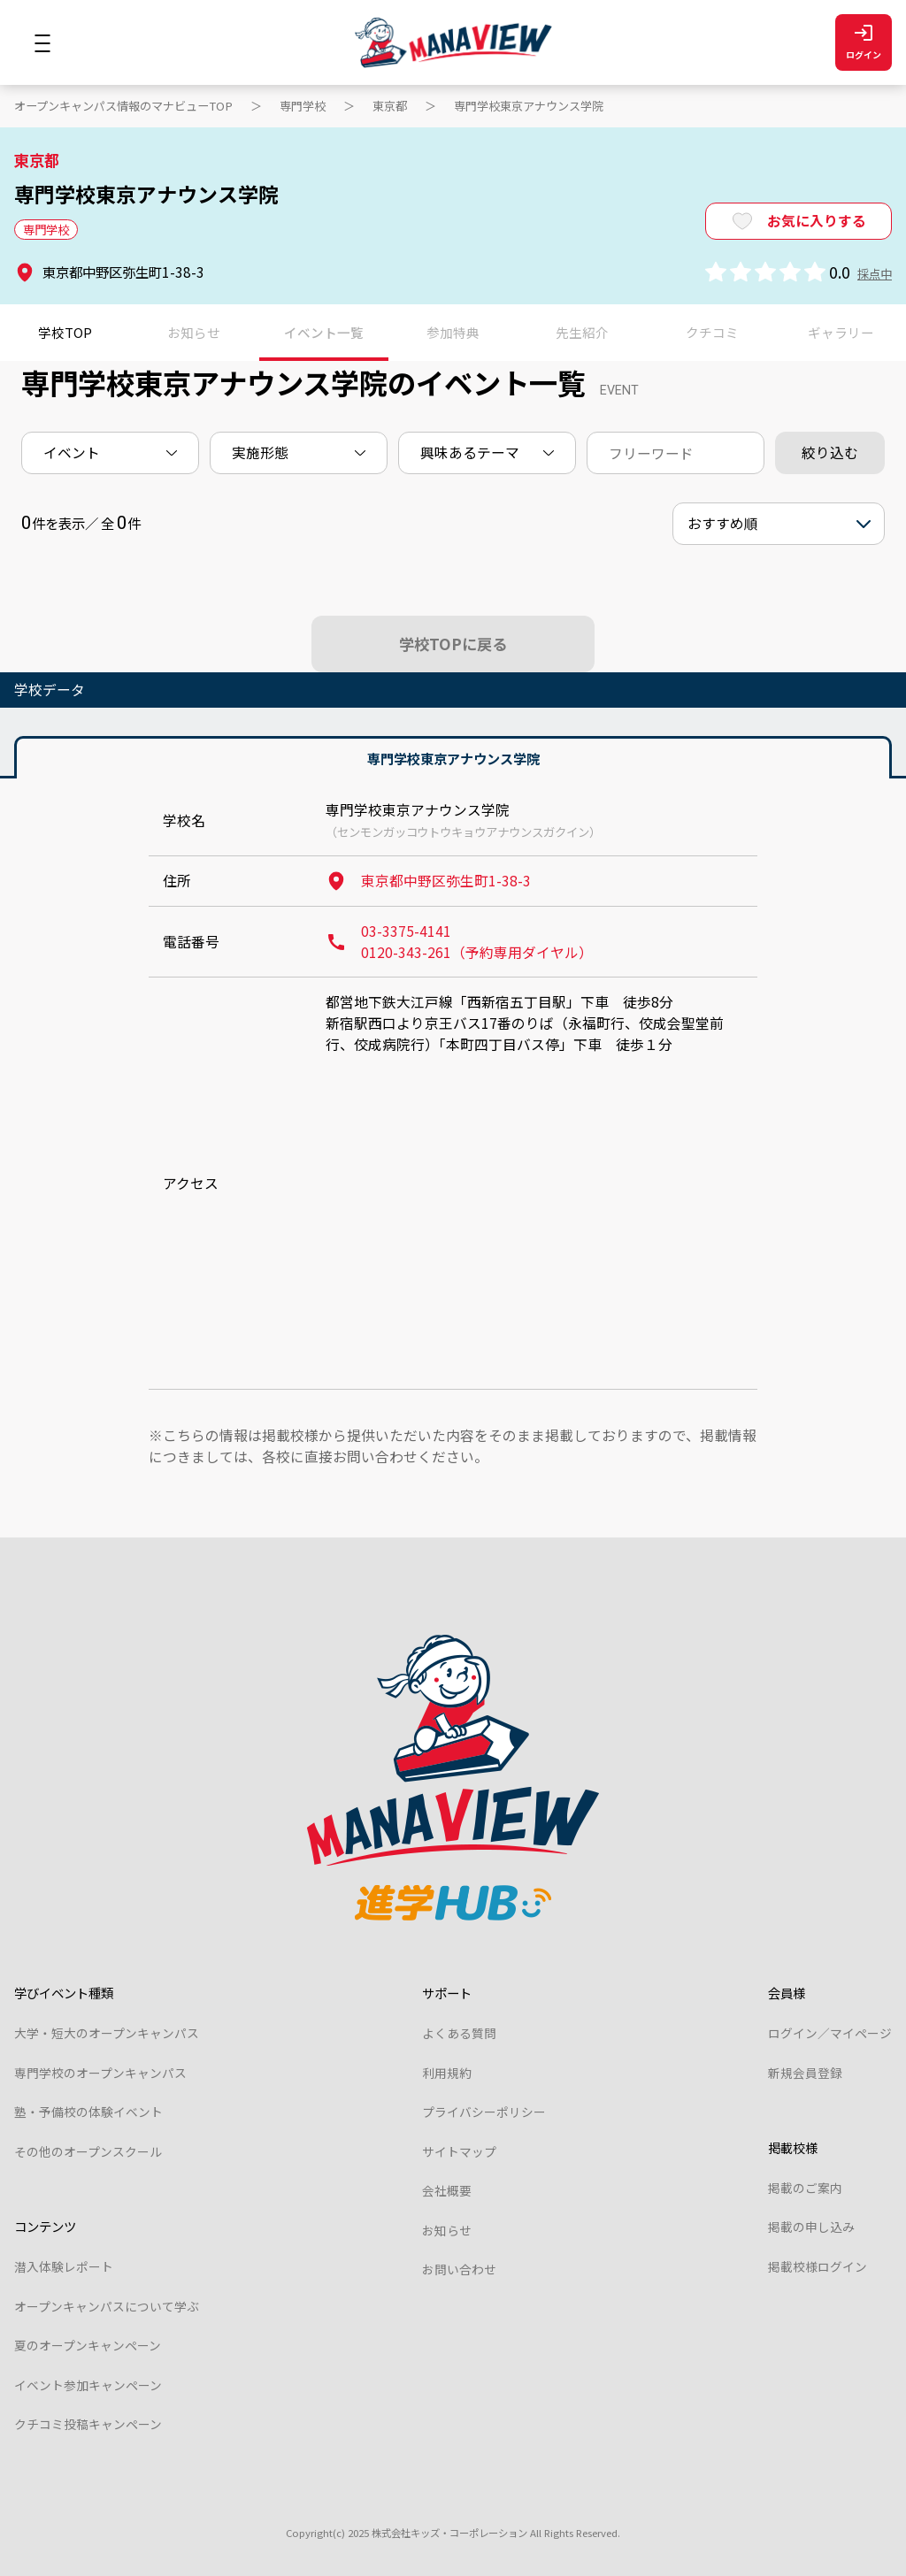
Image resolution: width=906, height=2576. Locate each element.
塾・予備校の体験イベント (88, 2111)
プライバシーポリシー (484, 2111)
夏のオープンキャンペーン (87, 2345)
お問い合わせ (459, 2269)
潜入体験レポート (63, 2266)
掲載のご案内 (805, 2187)
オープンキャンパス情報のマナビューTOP (123, 105)
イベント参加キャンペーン (88, 2385)
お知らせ (447, 2230)
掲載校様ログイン (817, 2266)
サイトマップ (459, 2151)
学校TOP (65, 332)
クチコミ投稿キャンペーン (88, 2424)
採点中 (874, 273)
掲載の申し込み (811, 2226)
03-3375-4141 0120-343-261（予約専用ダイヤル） (459, 941)
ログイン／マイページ (830, 2033)
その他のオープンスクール (88, 2151)
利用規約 (447, 2073)
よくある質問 (459, 2033)
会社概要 (447, 2190)
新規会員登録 (805, 2073)
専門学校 (303, 105)
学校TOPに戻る (453, 643)
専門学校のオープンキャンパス (100, 2073)
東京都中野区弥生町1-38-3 (428, 881)
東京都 (389, 105)
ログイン (863, 43)
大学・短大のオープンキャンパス (106, 2033)
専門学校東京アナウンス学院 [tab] (453, 758)
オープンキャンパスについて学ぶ (106, 2306)
